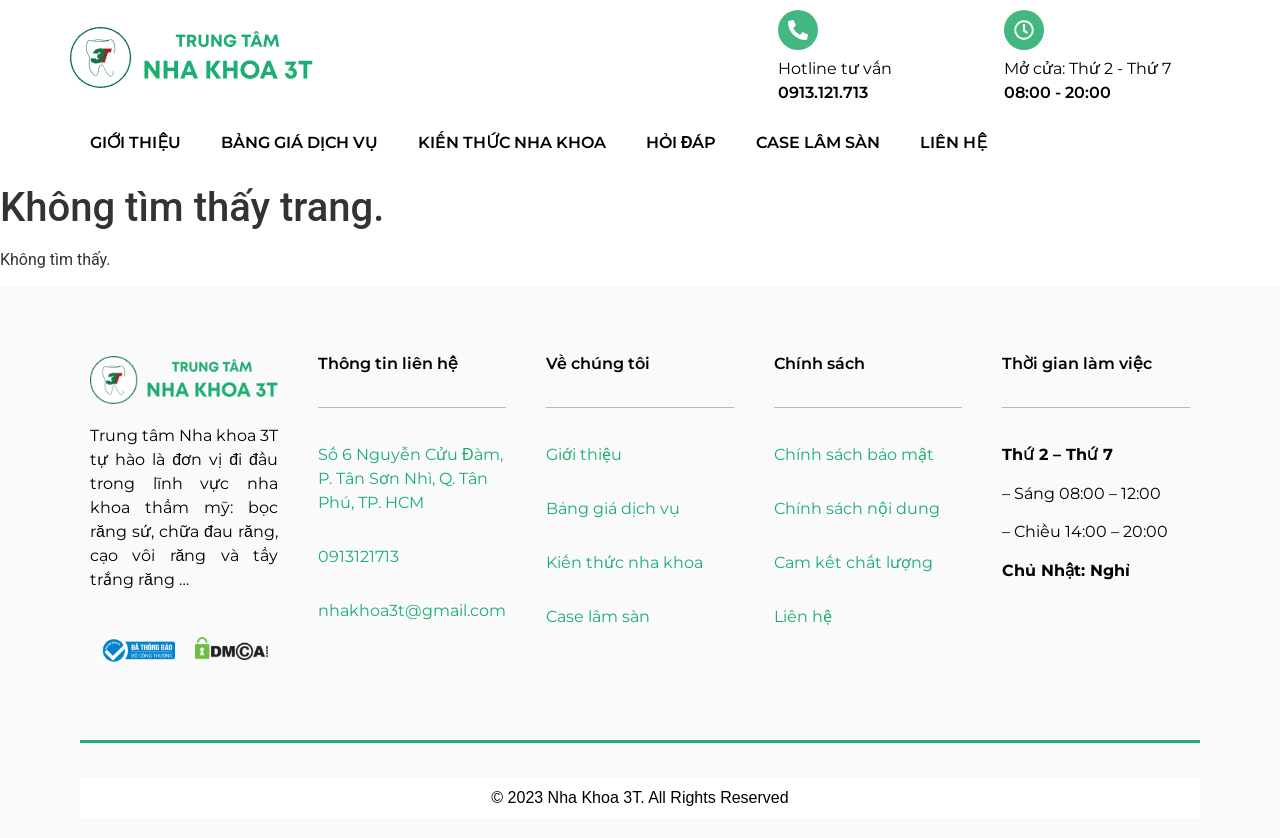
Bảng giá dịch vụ (299, 142)
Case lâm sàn (818, 142)
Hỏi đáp (681, 142)
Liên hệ (953, 142)
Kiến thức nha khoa (512, 142)
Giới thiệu (135, 142)
